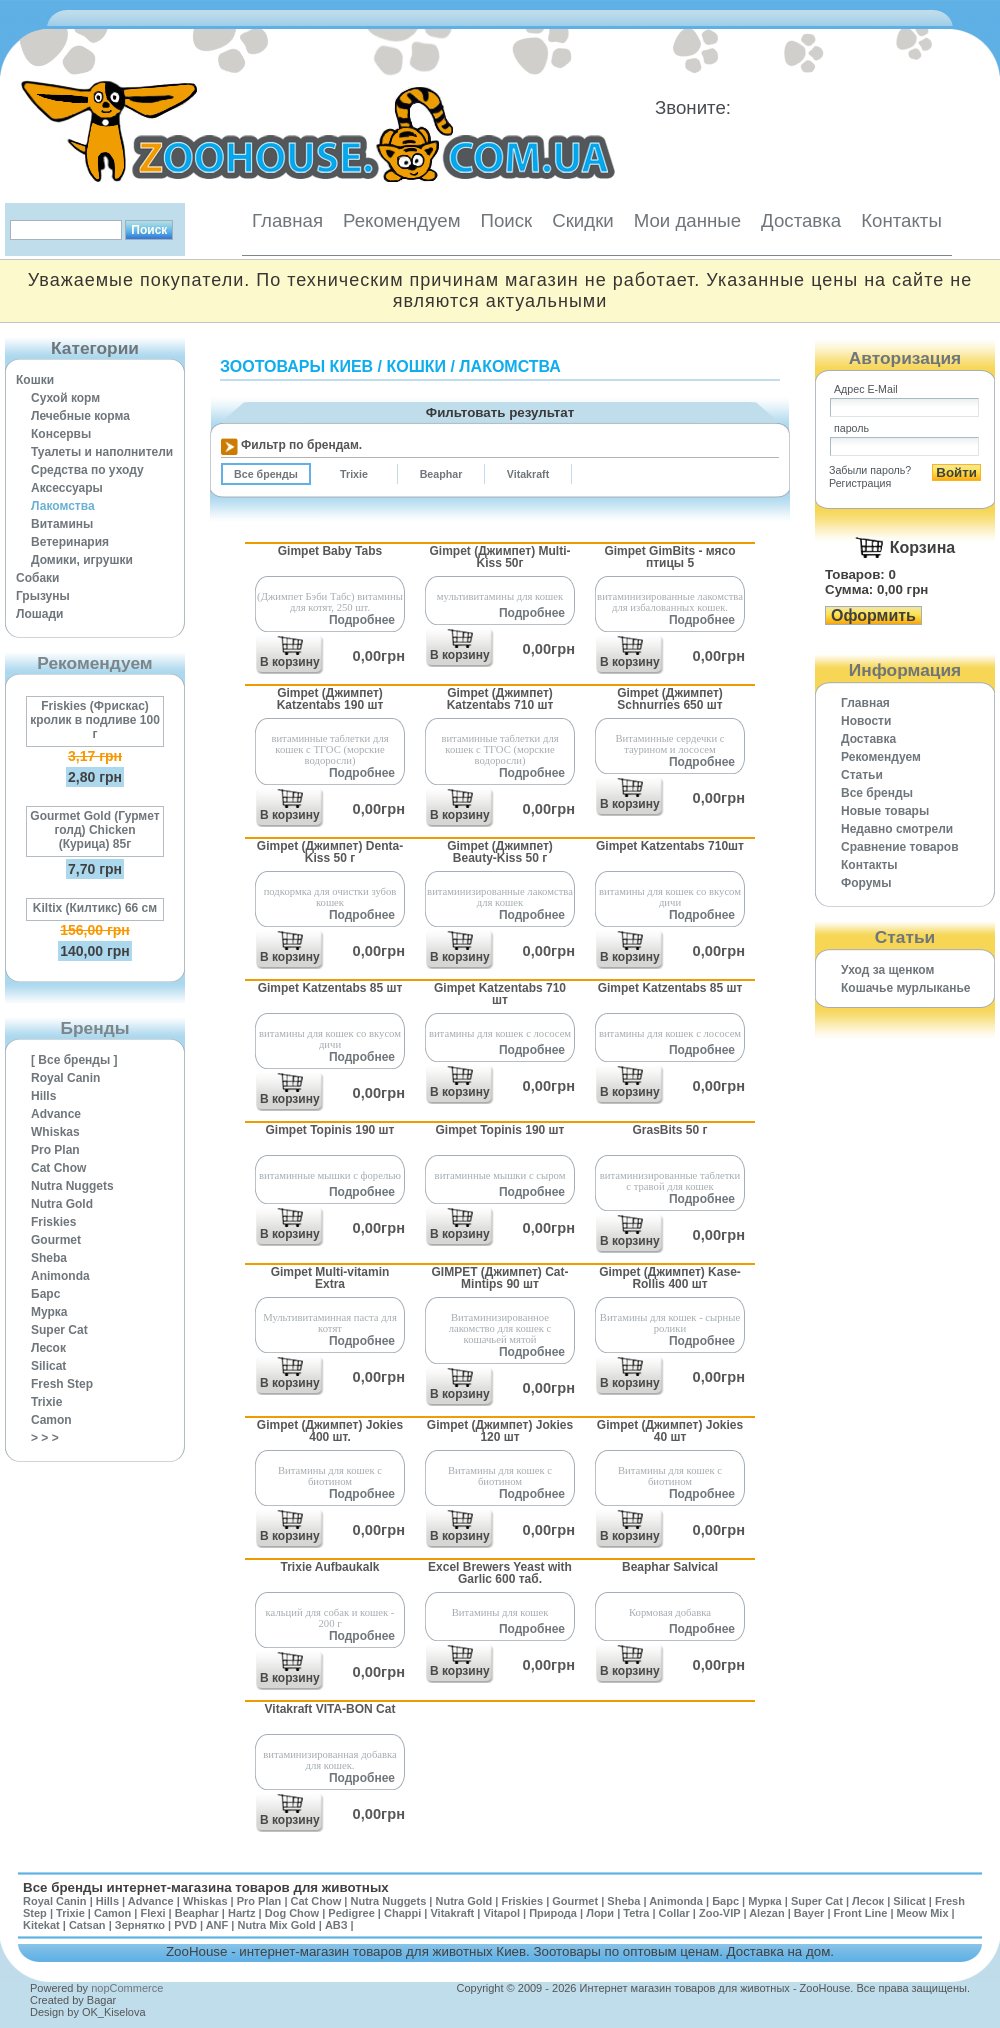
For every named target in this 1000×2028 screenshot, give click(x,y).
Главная (287, 220)
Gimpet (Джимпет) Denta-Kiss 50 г (330, 852)
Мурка (49, 1312)
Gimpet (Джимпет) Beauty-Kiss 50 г (500, 852)
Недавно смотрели (897, 829)
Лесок (48, 1348)
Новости (866, 721)
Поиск (506, 220)
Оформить (873, 615)
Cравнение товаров (900, 847)
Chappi (402, 1913)
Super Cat (59, 1330)
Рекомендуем (401, 220)
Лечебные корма (80, 416)
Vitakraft (452, 1913)
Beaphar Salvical (670, 1567)
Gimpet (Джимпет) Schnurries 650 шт (670, 699)
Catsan (87, 1925)
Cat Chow (58, 1168)
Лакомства (63, 506)
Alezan (766, 1913)
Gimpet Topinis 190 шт (329, 1130)
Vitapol (502, 1913)
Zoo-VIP (719, 1913)
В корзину (290, 662)
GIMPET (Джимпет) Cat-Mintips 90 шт (500, 1278)
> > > (45, 1438)
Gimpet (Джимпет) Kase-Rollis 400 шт (670, 1278)
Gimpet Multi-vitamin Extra (330, 1278)
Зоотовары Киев (296, 366)
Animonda (60, 1276)
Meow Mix (923, 1913)
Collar (674, 1913)
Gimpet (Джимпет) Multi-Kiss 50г (500, 557)
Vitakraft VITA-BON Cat (330, 1709)
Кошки (35, 380)
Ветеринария (70, 542)
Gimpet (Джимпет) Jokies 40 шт (670, 1431)
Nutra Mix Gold (276, 1925)
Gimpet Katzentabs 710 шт (500, 994)
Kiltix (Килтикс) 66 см (95, 908)
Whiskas (55, 1132)
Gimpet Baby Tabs (330, 551)
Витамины (62, 524)
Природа (553, 1913)
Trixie (46, 1402)
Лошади (39, 614)
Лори (600, 1913)
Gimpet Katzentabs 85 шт (330, 988)
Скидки (583, 220)
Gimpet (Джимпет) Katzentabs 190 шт (330, 699)
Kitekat (41, 1925)
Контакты (901, 220)
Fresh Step (62, 1384)
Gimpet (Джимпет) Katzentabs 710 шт (500, 699)
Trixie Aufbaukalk (330, 1567)
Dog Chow (292, 1913)
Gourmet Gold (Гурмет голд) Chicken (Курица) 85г (94, 830)
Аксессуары (67, 488)
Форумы (866, 883)
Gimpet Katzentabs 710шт (670, 846)
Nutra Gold (62, 1204)
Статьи (862, 775)
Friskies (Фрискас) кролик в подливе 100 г (95, 720)
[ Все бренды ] (74, 1060)
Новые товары (885, 811)
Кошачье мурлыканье (906, 988)
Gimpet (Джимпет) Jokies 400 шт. (330, 1431)
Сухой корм (65, 398)
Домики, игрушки (82, 560)
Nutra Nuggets (72, 1186)
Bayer (809, 1913)
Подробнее (362, 620)
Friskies (53, 1222)
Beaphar (197, 1913)
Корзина (922, 547)
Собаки (37, 578)
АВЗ (336, 1925)
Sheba (49, 1258)
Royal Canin (65, 1078)
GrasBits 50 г (669, 1130)
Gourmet (56, 1240)
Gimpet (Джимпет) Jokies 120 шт (500, 1431)
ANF (217, 1925)
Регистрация (860, 483)
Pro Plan (55, 1150)
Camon (51, 1420)
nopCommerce (127, 1988)
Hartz (242, 1913)
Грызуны (43, 596)
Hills (43, 1096)
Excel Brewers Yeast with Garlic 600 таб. (500, 1573)
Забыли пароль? (870, 470)
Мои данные (687, 220)
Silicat (48, 1366)
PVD (185, 1925)
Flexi (152, 1913)
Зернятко (140, 1925)
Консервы (61, 434)
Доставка (801, 220)
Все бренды (877, 793)
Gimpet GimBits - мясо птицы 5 (669, 557)
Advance (56, 1114)
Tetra (636, 1913)
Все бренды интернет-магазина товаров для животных (206, 1887)
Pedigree (351, 1913)
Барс (45, 1294)
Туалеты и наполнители (102, 452)
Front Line (861, 1913)
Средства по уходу (87, 470)
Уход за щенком (887, 970)
